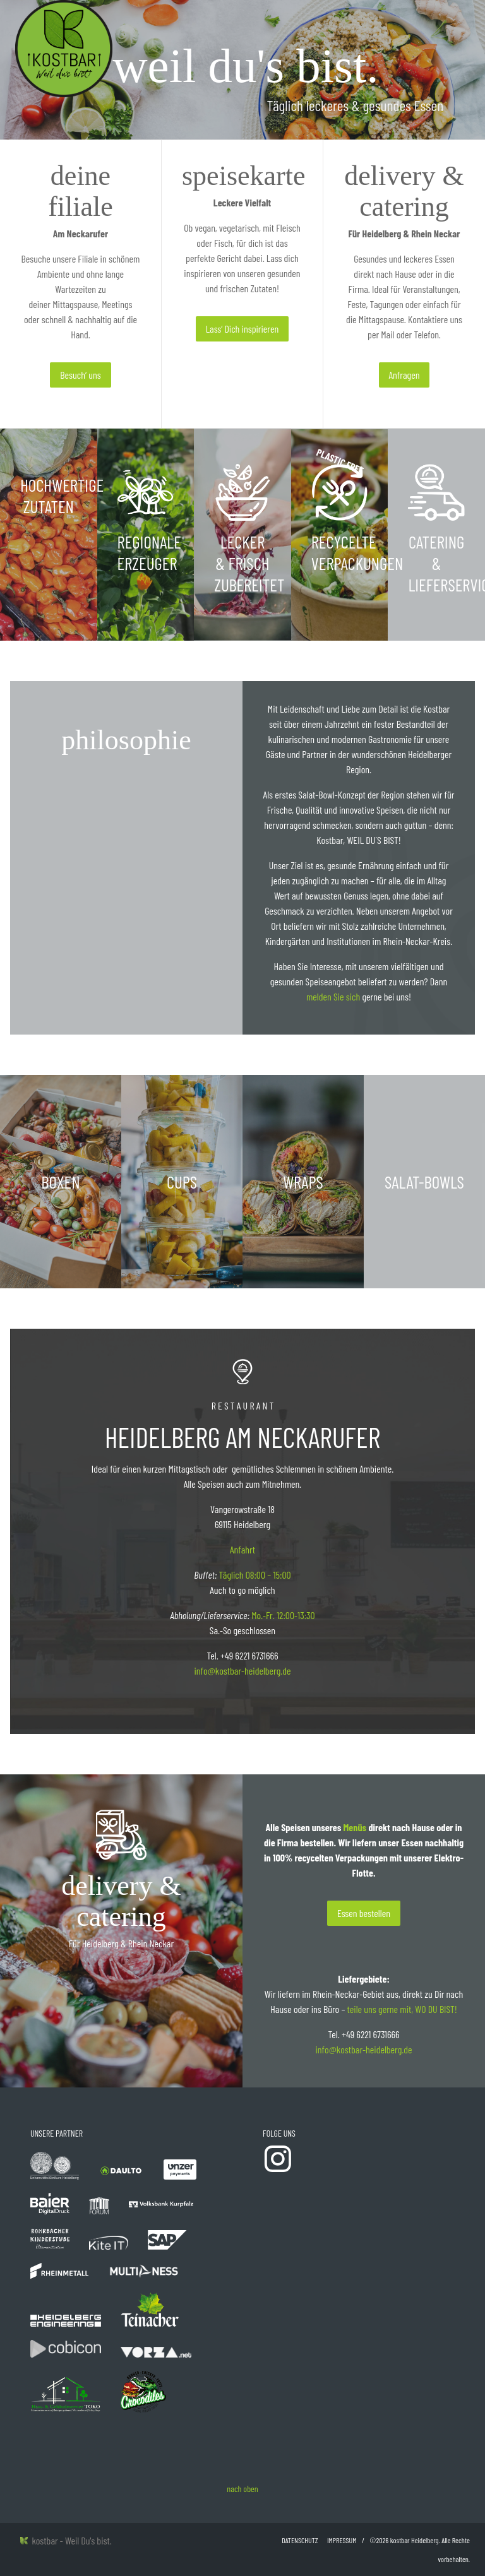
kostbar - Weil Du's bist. (66, 2540)
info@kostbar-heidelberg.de (242, 1671)
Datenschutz (300, 2540)
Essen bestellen (363, 1913)
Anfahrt (242, 1549)
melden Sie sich (333, 996)
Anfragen (404, 375)
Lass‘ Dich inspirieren (242, 329)
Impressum (342, 2540)
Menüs (355, 1827)
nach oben (242, 2488)
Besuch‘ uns (80, 375)
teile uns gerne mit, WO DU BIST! (402, 2009)
